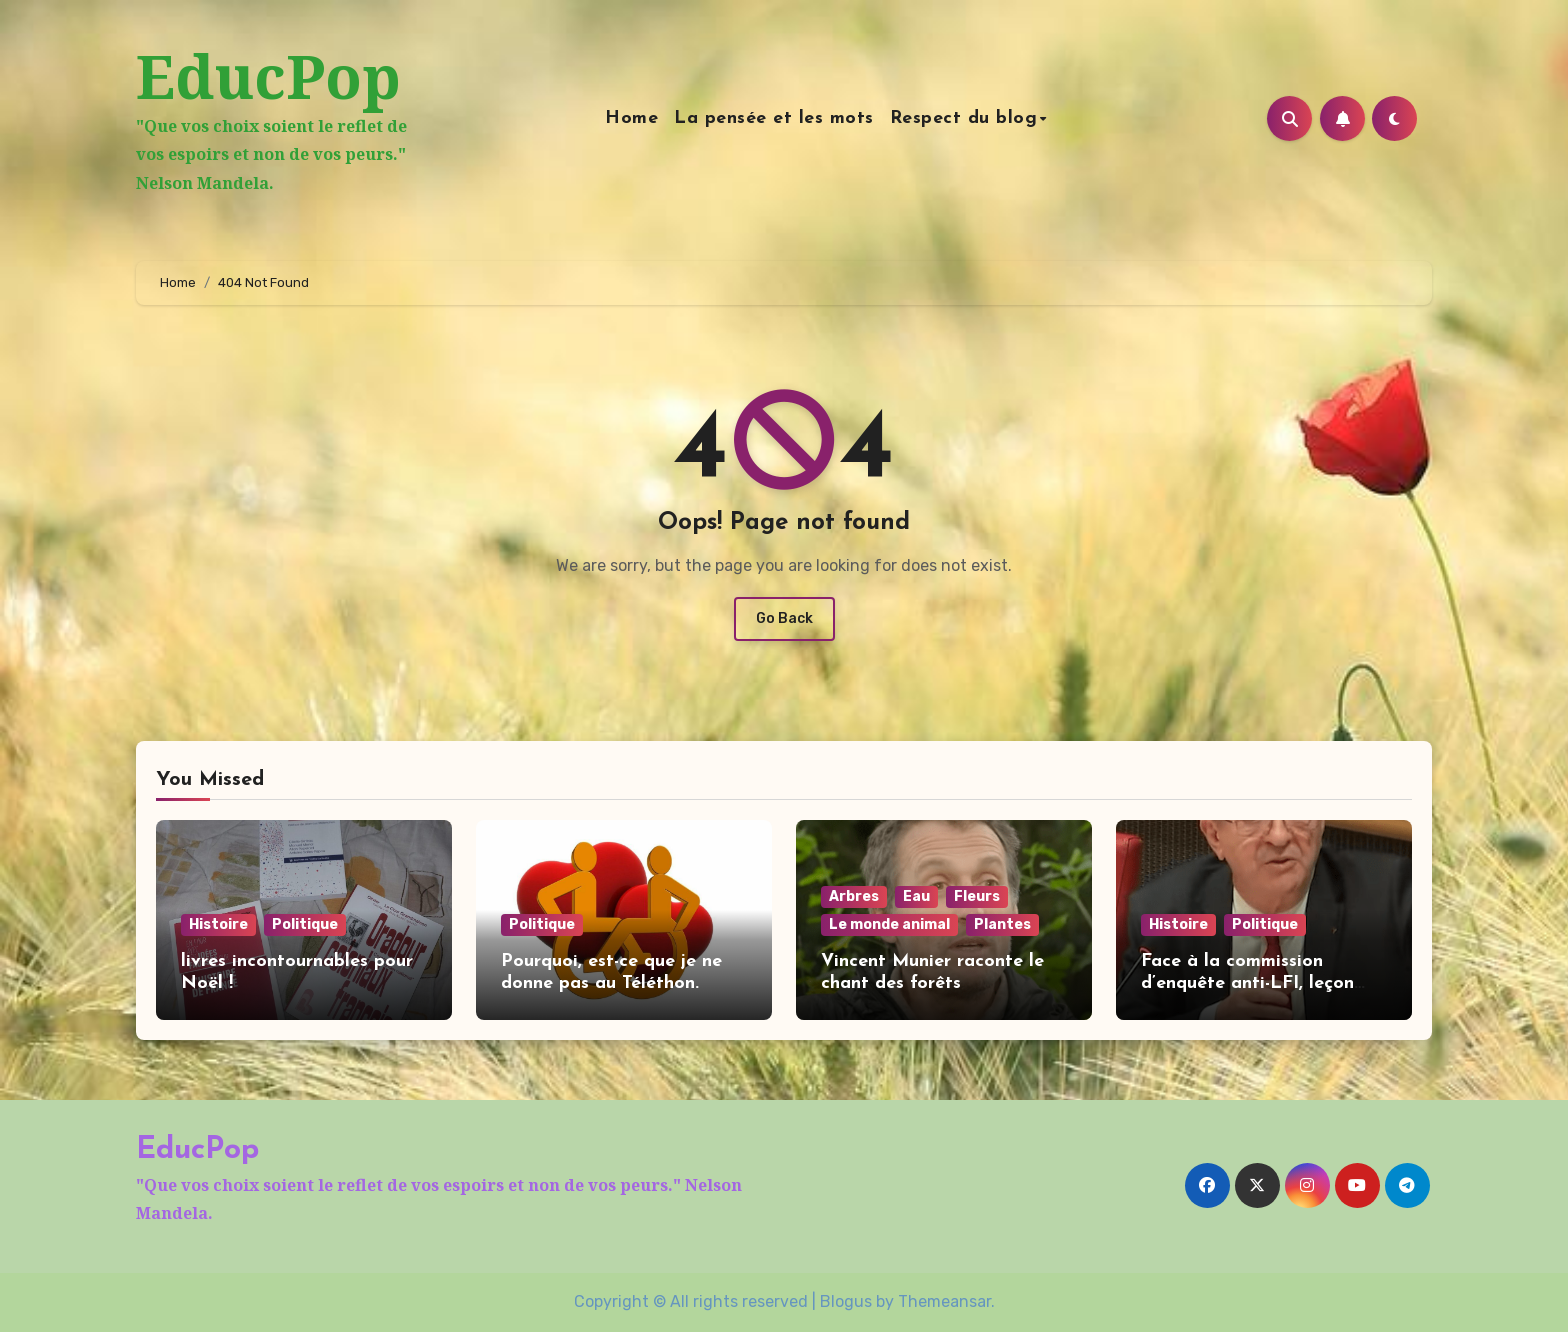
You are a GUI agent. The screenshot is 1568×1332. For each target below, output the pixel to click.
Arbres (854, 896)
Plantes (1002, 924)
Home (631, 118)
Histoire (218, 924)
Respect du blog (964, 118)
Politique (305, 924)
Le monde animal (889, 924)
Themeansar (944, 1301)
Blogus (846, 1301)
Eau (916, 896)
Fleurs (977, 896)
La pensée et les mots (774, 118)
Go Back (784, 618)
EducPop (268, 76)
